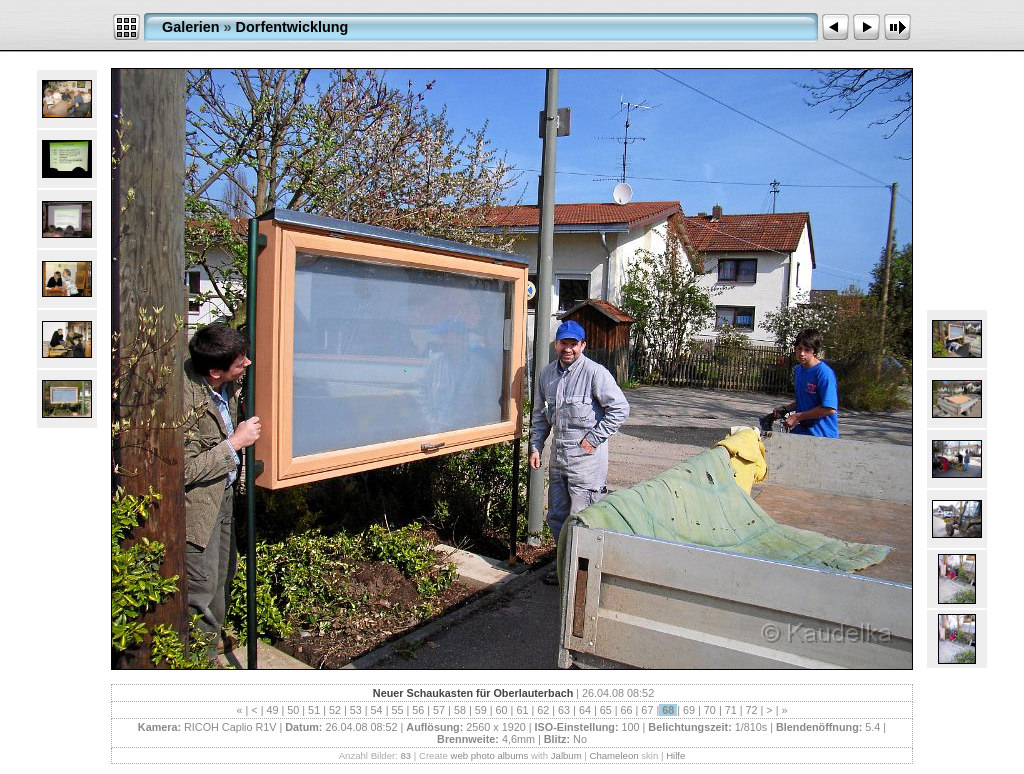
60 (502, 710)
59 (481, 710)
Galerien (191, 27)
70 (710, 710)
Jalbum (566, 755)
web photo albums (489, 755)
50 (293, 710)
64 (585, 710)
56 (418, 710)
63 (564, 710)
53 (356, 710)
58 (460, 710)
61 (522, 710)
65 (606, 710)
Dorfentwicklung (292, 27)
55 (397, 710)
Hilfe (675, 755)
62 (543, 710)
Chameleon (614, 755)
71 (731, 710)
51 (314, 710)
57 (439, 710)
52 (335, 710)
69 (689, 710)
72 (752, 710)
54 (377, 710)
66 (627, 710)
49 (272, 710)
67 (647, 710)
